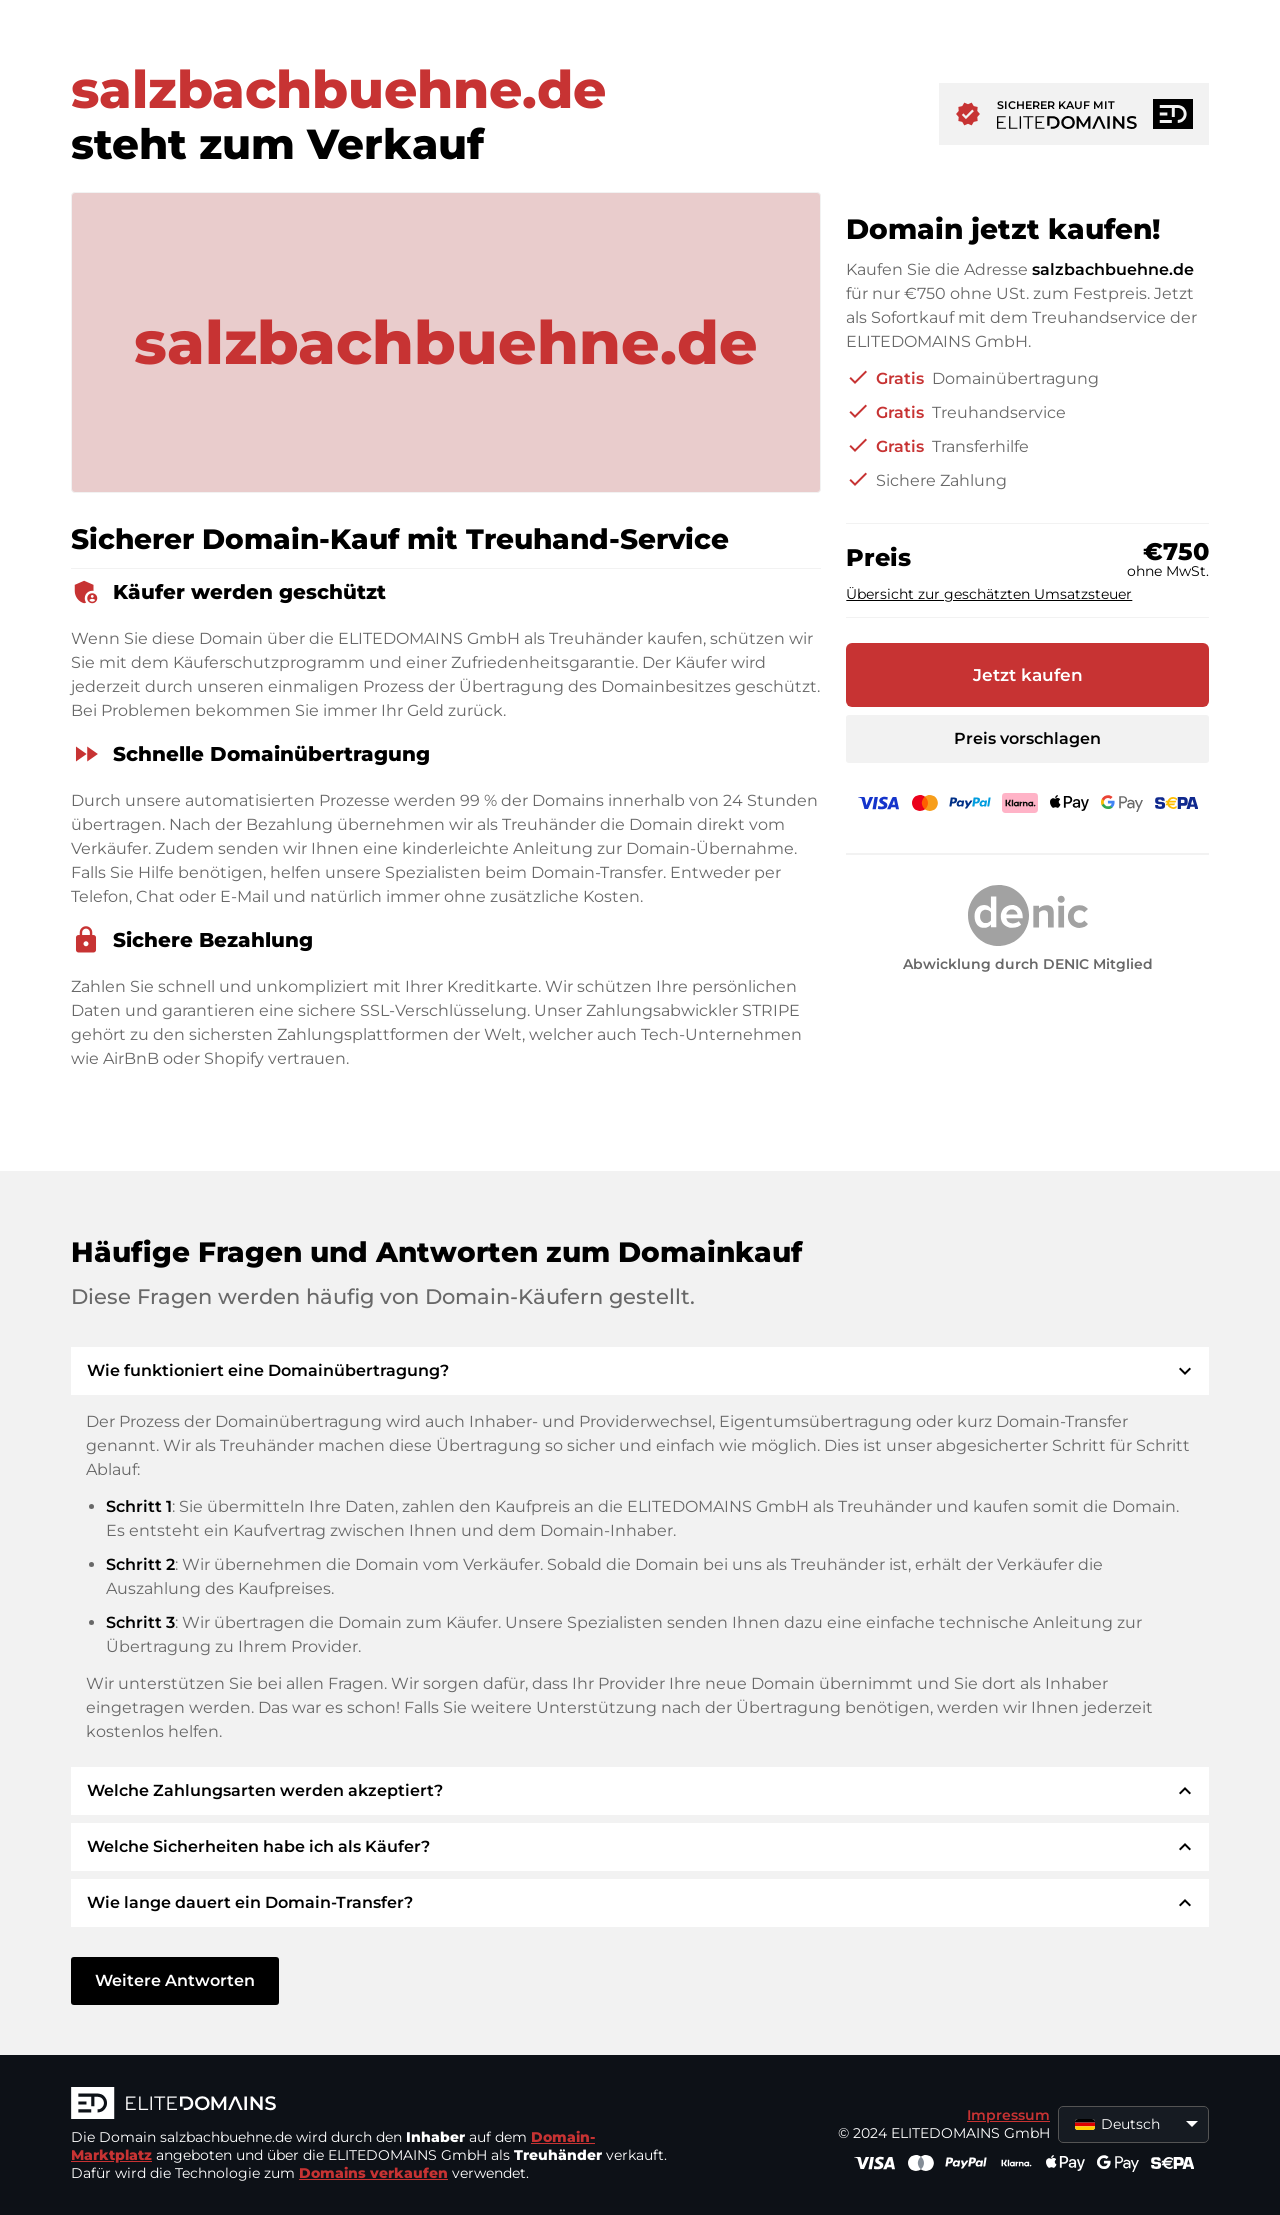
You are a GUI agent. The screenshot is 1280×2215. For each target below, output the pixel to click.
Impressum (1008, 2115)
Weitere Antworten (175, 1980)
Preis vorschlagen (1027, 738)
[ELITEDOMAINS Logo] (371, 2105)
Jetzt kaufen (1028, 675)
